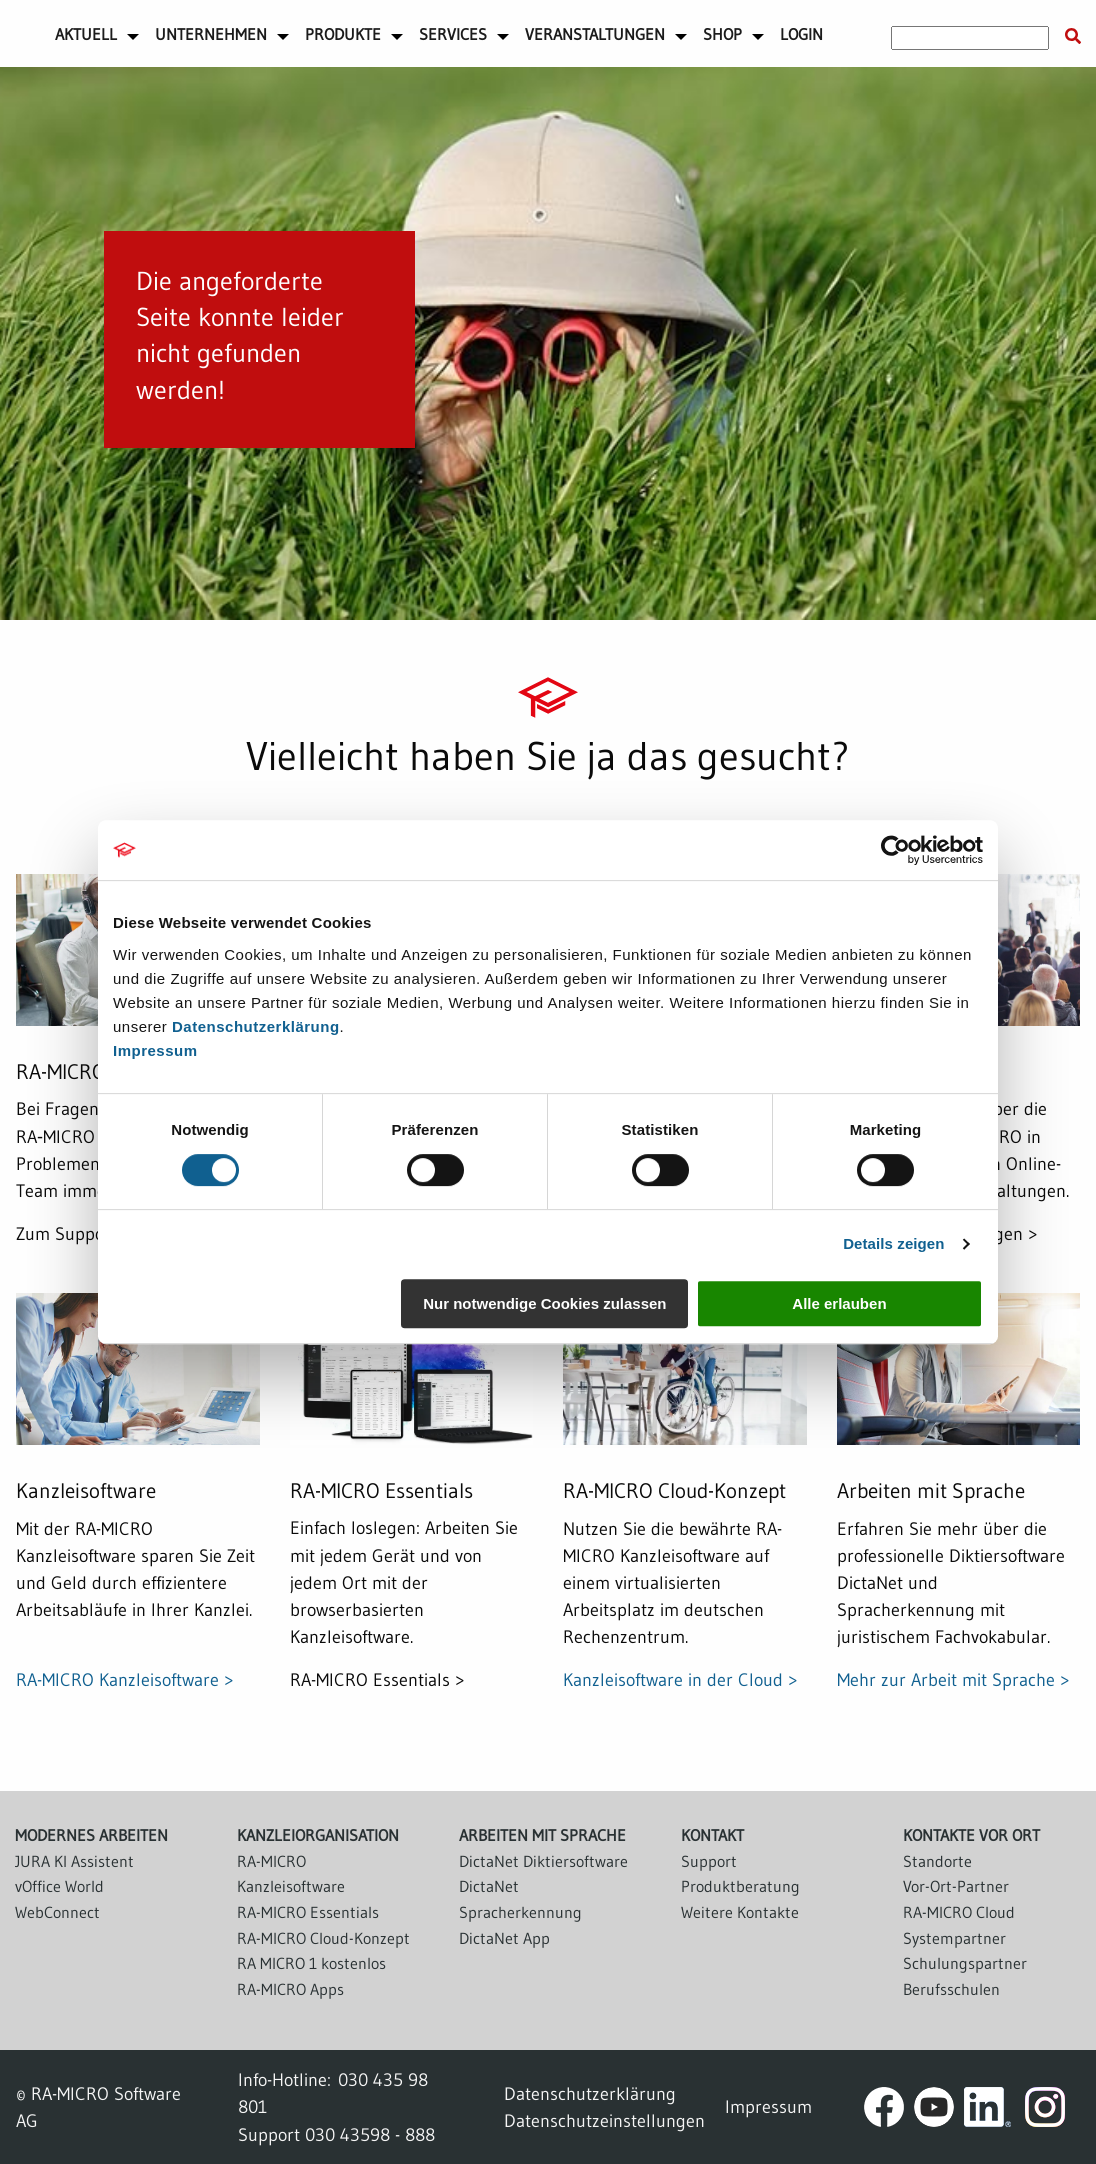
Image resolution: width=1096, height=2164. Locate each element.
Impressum (155, 1050)
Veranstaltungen (595, 34)
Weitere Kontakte (740, 1912)
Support (709, 1861)
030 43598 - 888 (370, 2134)
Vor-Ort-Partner (956, 1886)
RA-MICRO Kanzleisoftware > (125, 1679)
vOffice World (59, 1886)
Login (801, 34)
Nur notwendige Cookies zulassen (544, 1303)
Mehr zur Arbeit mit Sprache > (953, 1679)
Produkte (343, 34)
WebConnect (57, 1912)
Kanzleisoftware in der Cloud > (680, 1679)
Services (453, 34)
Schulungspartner (965, 1963)
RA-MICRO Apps (290, 1989)
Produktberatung (740, 1886)
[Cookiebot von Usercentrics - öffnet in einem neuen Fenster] (895, 850)
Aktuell (86, 34)
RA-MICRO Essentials (308, 1912)
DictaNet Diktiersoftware (543, 1861)
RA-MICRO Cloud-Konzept (323, 1938)
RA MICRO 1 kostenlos (311, 1963)
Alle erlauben (839, 1303)
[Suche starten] (1073, 37)
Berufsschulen (951, 1989)
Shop (722, 34)
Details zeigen (893, 1243)
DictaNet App (504, 1938)
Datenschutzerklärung (256, 1026)
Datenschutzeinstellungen (604, 2120)
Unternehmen (211, 34)
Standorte (937, 1861)
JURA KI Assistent (74, 1861)
